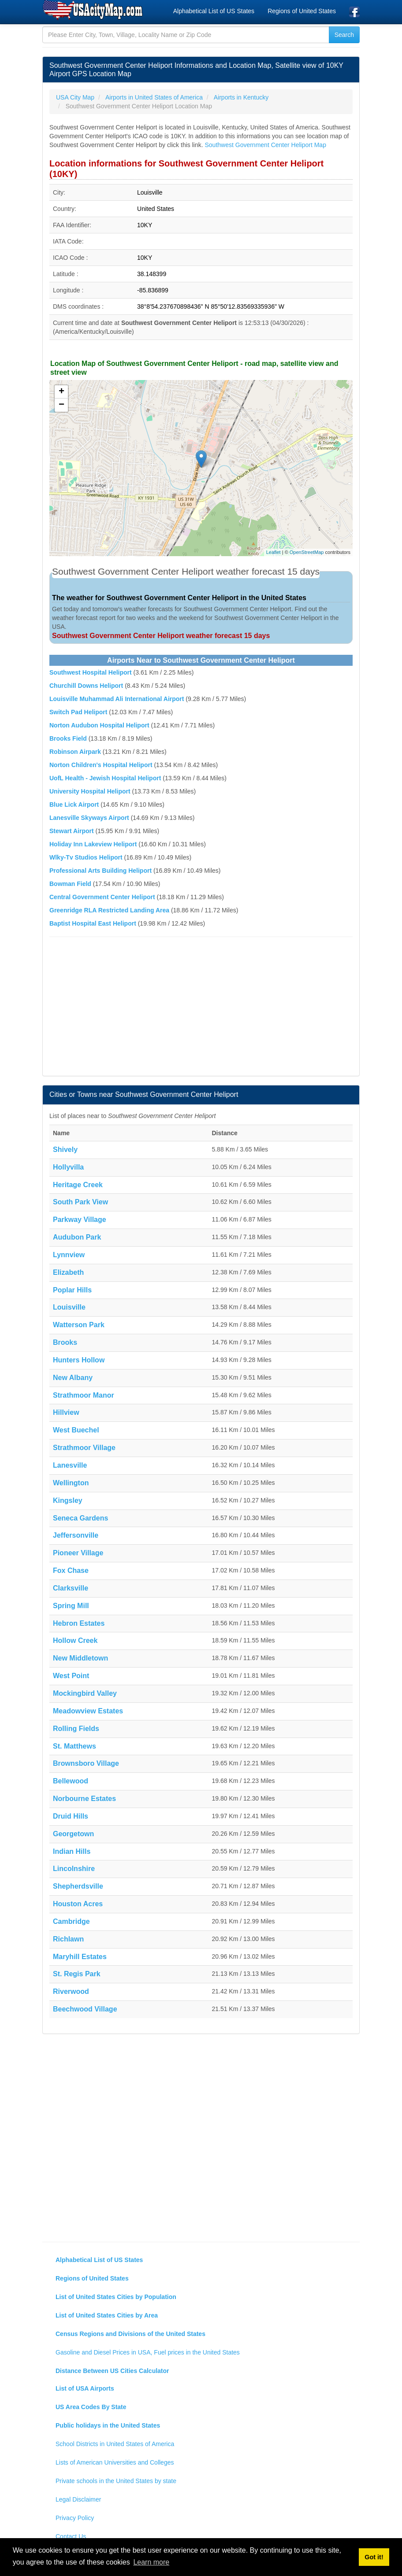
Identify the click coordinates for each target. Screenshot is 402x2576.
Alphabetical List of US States (213, 11)
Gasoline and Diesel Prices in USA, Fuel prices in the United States (148, 2352)
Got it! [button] (374, 2557)
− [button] (61, 405)
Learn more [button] (151, 2562)
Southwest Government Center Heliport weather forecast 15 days (161, 635)
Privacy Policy (75, 2517)
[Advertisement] (201, 1007)
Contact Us (71, 2536)
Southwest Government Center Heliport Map (265, 144)
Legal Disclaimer (78, 2499)
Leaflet (273, 552)
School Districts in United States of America (115, 2443)
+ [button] (61, 392)
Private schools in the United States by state (116, 2480)
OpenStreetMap (307, 552)
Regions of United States (302, 11)
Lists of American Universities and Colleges (115, 2462)
